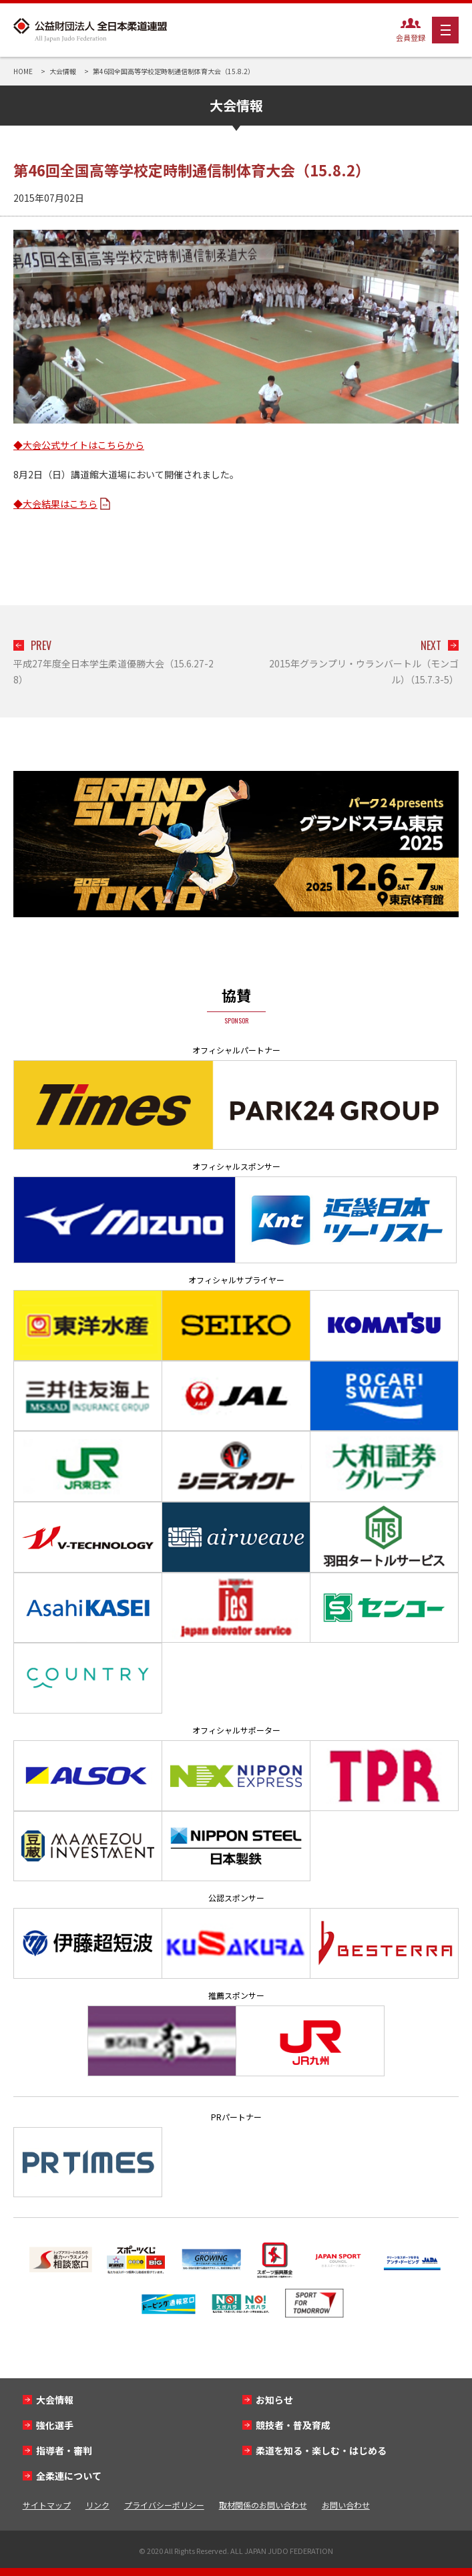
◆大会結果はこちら (55, 503)
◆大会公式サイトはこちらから (78, 445)
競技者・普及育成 (293, 2425)
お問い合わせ (346, 2505)
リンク (97, 2505)
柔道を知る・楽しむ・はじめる (321, 2450)
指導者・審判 (64, 2450)
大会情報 (54, 2399)
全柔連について (68, 2475)
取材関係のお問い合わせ (263, 2505)
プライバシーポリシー (164, 2505)
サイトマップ (47, 2505)
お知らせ (274, 2399)
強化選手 (54, 2425)
